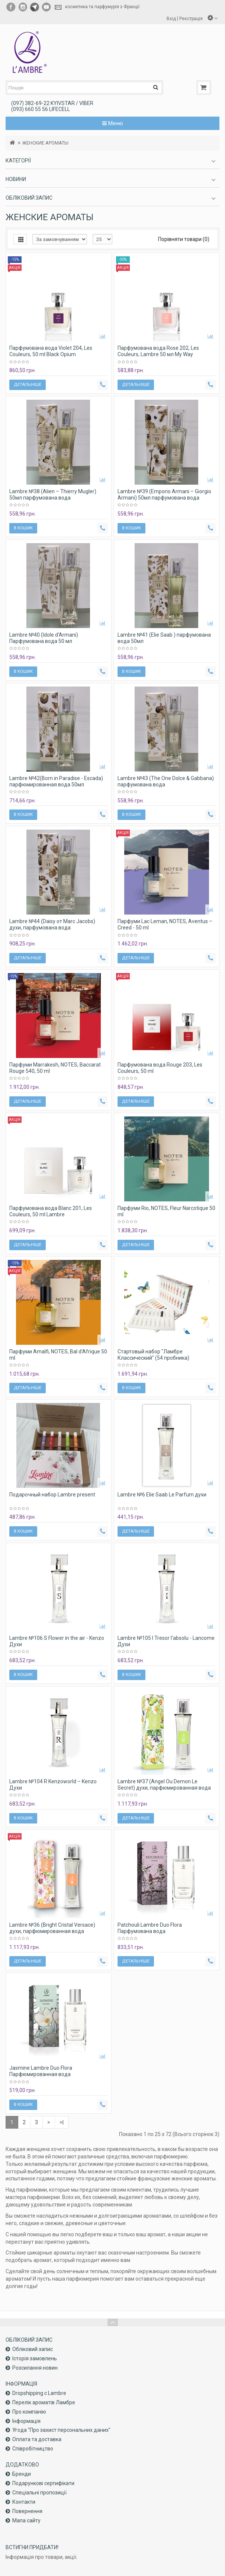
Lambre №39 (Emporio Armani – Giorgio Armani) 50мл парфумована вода (164, 494)
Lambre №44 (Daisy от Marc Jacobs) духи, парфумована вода (52, 924)
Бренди (21, 2474)
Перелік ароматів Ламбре (43, 2402)
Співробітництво (32, 2449)
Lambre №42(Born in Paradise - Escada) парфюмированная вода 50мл (56, 781)
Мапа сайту (26, 2520)
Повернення (27, 2511)
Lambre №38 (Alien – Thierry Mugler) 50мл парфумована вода (52, 494)
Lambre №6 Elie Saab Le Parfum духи (162, 1495)
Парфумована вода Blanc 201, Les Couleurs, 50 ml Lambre (50, 1211)
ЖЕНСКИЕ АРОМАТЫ (45, 143)
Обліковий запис (32, 2349)
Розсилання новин (35, 2368)
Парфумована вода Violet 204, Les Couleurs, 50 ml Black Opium (50, 351)
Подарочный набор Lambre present (52, 1495)
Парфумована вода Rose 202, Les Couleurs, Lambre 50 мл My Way (158, 351)
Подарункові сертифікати (43, 2483)
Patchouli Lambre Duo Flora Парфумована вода (150, 1928)
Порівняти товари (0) (183, 239)
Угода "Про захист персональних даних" (61, 2430)
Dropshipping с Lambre (39, 2393)
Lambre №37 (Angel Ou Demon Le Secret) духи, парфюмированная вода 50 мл (164, 1787)
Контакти (23, 2502)
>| (62, 2122)
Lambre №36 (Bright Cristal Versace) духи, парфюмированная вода (52, 1928)
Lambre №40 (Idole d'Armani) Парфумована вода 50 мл (43, 638)
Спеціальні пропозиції (39, 2493)
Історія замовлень (34, 2358)
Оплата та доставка (36, 2439)
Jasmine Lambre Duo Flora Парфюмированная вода (40, 2071)
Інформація (26, 2421)
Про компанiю (29, 2412)
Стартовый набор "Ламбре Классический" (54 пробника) (153, 1355)
